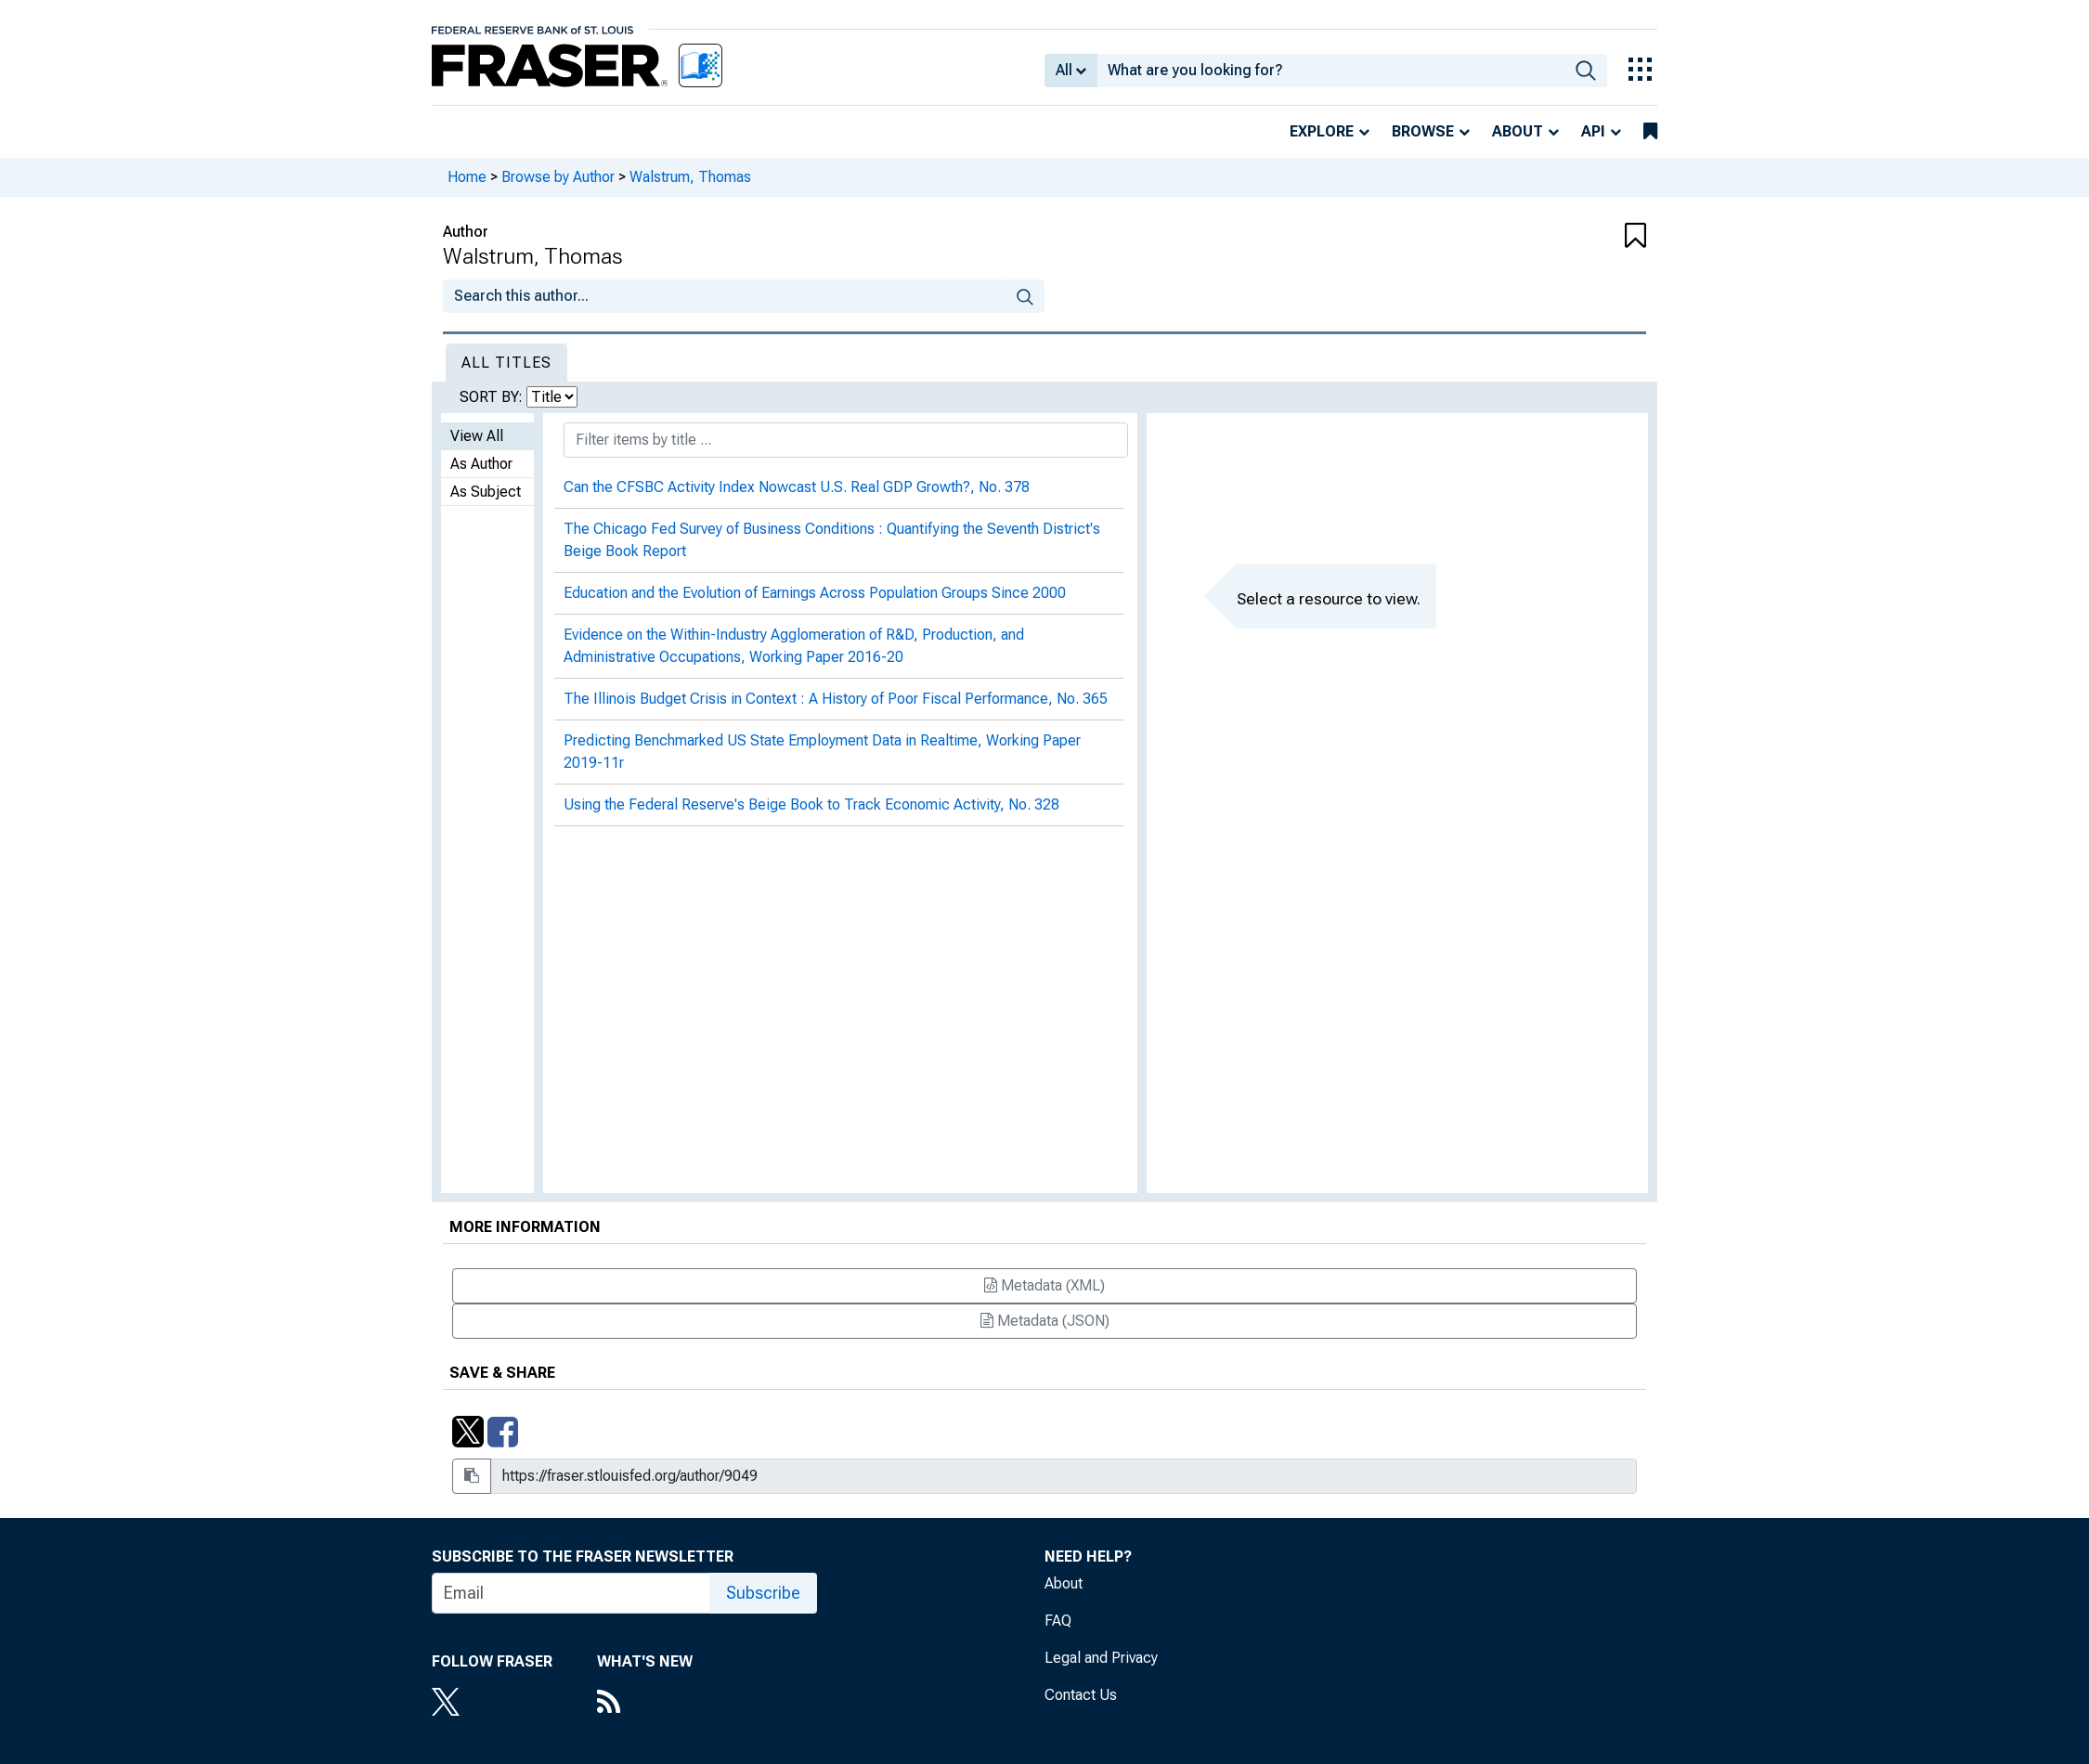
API (1593, 131)
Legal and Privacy (1101, 1658)
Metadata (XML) (1044, 1285)
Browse (1423, 131)
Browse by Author (558, 177)
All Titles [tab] (506, 362)
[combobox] (1330, 70)
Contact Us (1080, 1695)
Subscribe (763, 1592)
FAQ (1057, 1620)
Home (467, 177)
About (1517, 131)
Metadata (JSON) (1044, 1320)
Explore (1322, 131)
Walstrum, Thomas (690, 177)
